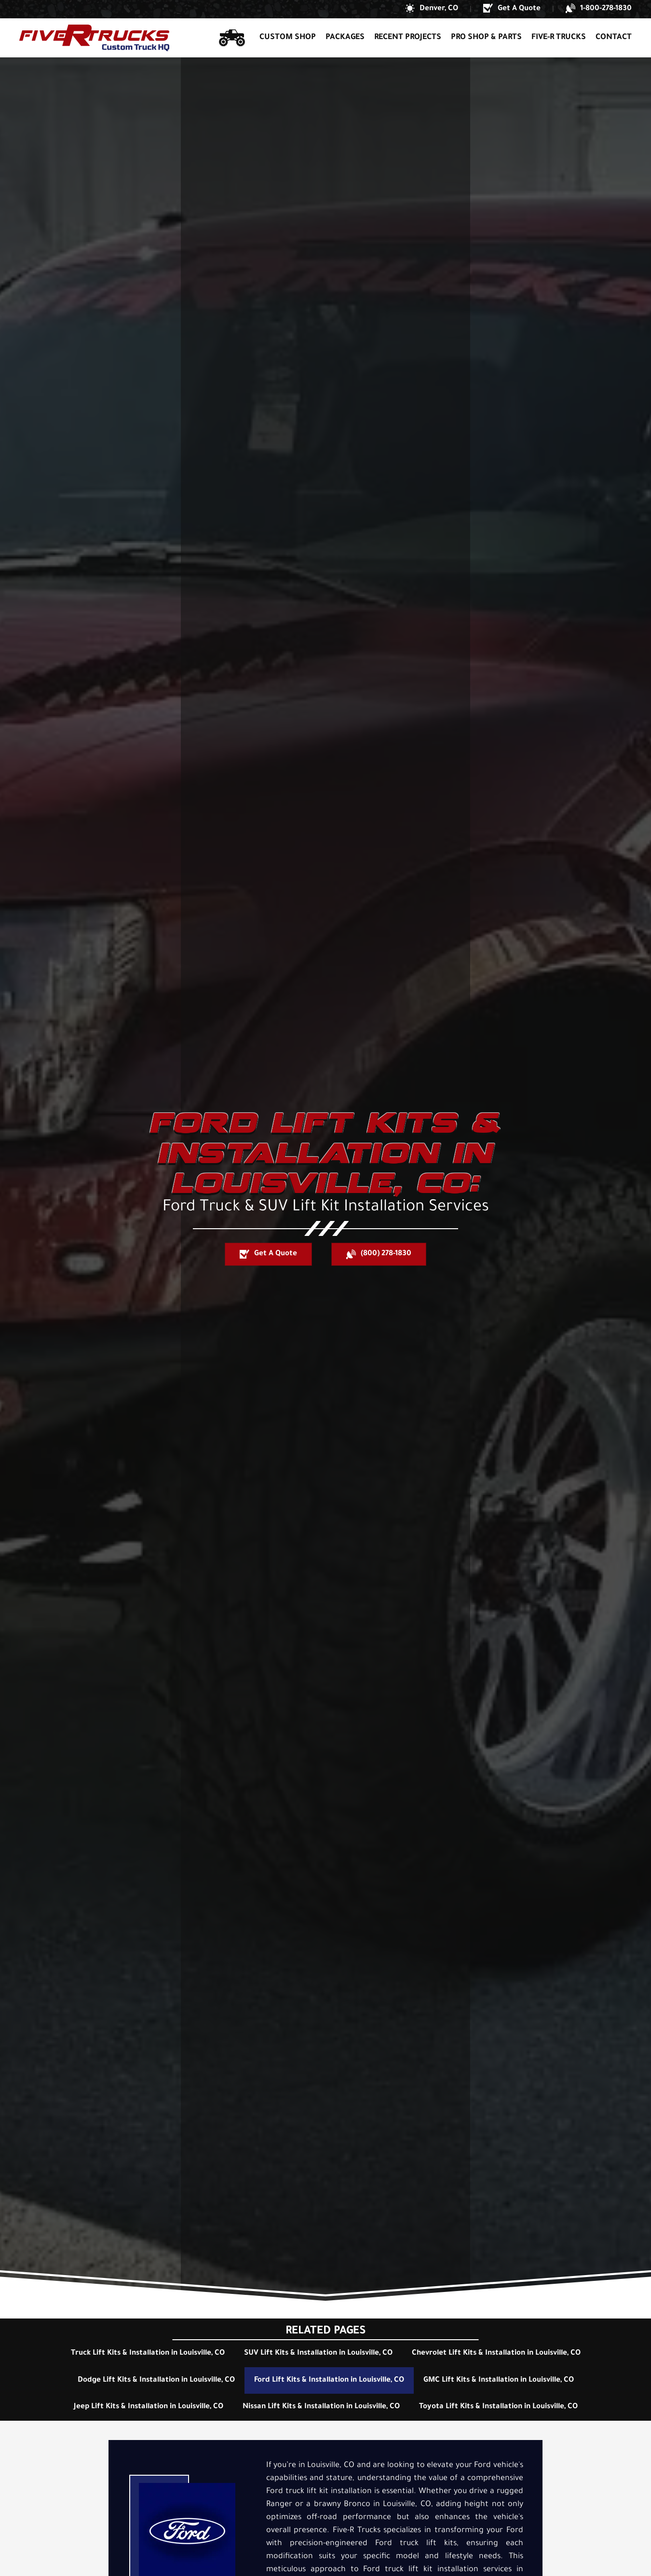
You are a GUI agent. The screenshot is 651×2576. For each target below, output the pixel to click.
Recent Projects (407, 37)
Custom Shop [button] (287, 37)
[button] (431, 9)
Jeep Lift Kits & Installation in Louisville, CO (148, 2407)
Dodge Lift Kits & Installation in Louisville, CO (156, 2380)
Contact (614, 37)
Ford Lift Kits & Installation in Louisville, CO (329, 2380)
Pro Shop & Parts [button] (486, 37)
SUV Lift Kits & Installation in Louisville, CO (318, 2353)
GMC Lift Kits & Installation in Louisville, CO (498, 2380)
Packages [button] (345, 37)
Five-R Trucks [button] (558, 37)
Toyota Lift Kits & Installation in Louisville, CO (498, 2407)
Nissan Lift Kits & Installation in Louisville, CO (321, 2407)
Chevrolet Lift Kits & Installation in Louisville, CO (496, 2353)
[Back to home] (94, 37)
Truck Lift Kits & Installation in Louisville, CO (148, 2353)
